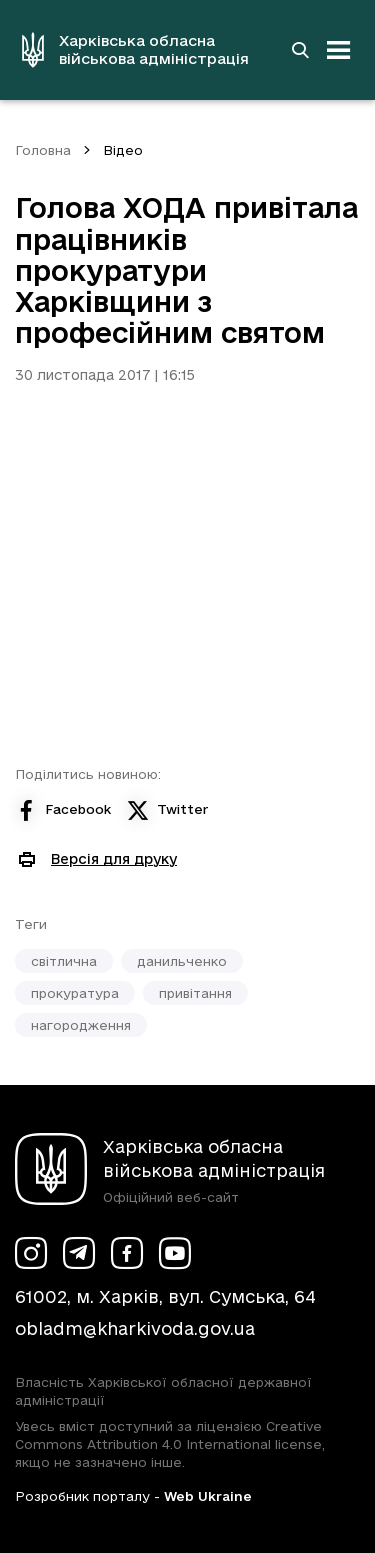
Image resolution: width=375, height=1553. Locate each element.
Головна (43, 150)
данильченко (182, 961)
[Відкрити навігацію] (339, 50)
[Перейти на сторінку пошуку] (300, 50)
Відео (123, 150)
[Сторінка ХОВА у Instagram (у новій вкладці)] (31, 1253)
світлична (64, 961)
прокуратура (75, 993)
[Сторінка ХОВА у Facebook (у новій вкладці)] (127, 1253)
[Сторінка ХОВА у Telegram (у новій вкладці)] (79, 1253)
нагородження (81, 1025)
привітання (195, 993)
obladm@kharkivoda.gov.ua (135, 1328)
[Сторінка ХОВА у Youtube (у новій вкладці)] (175, 1253)
